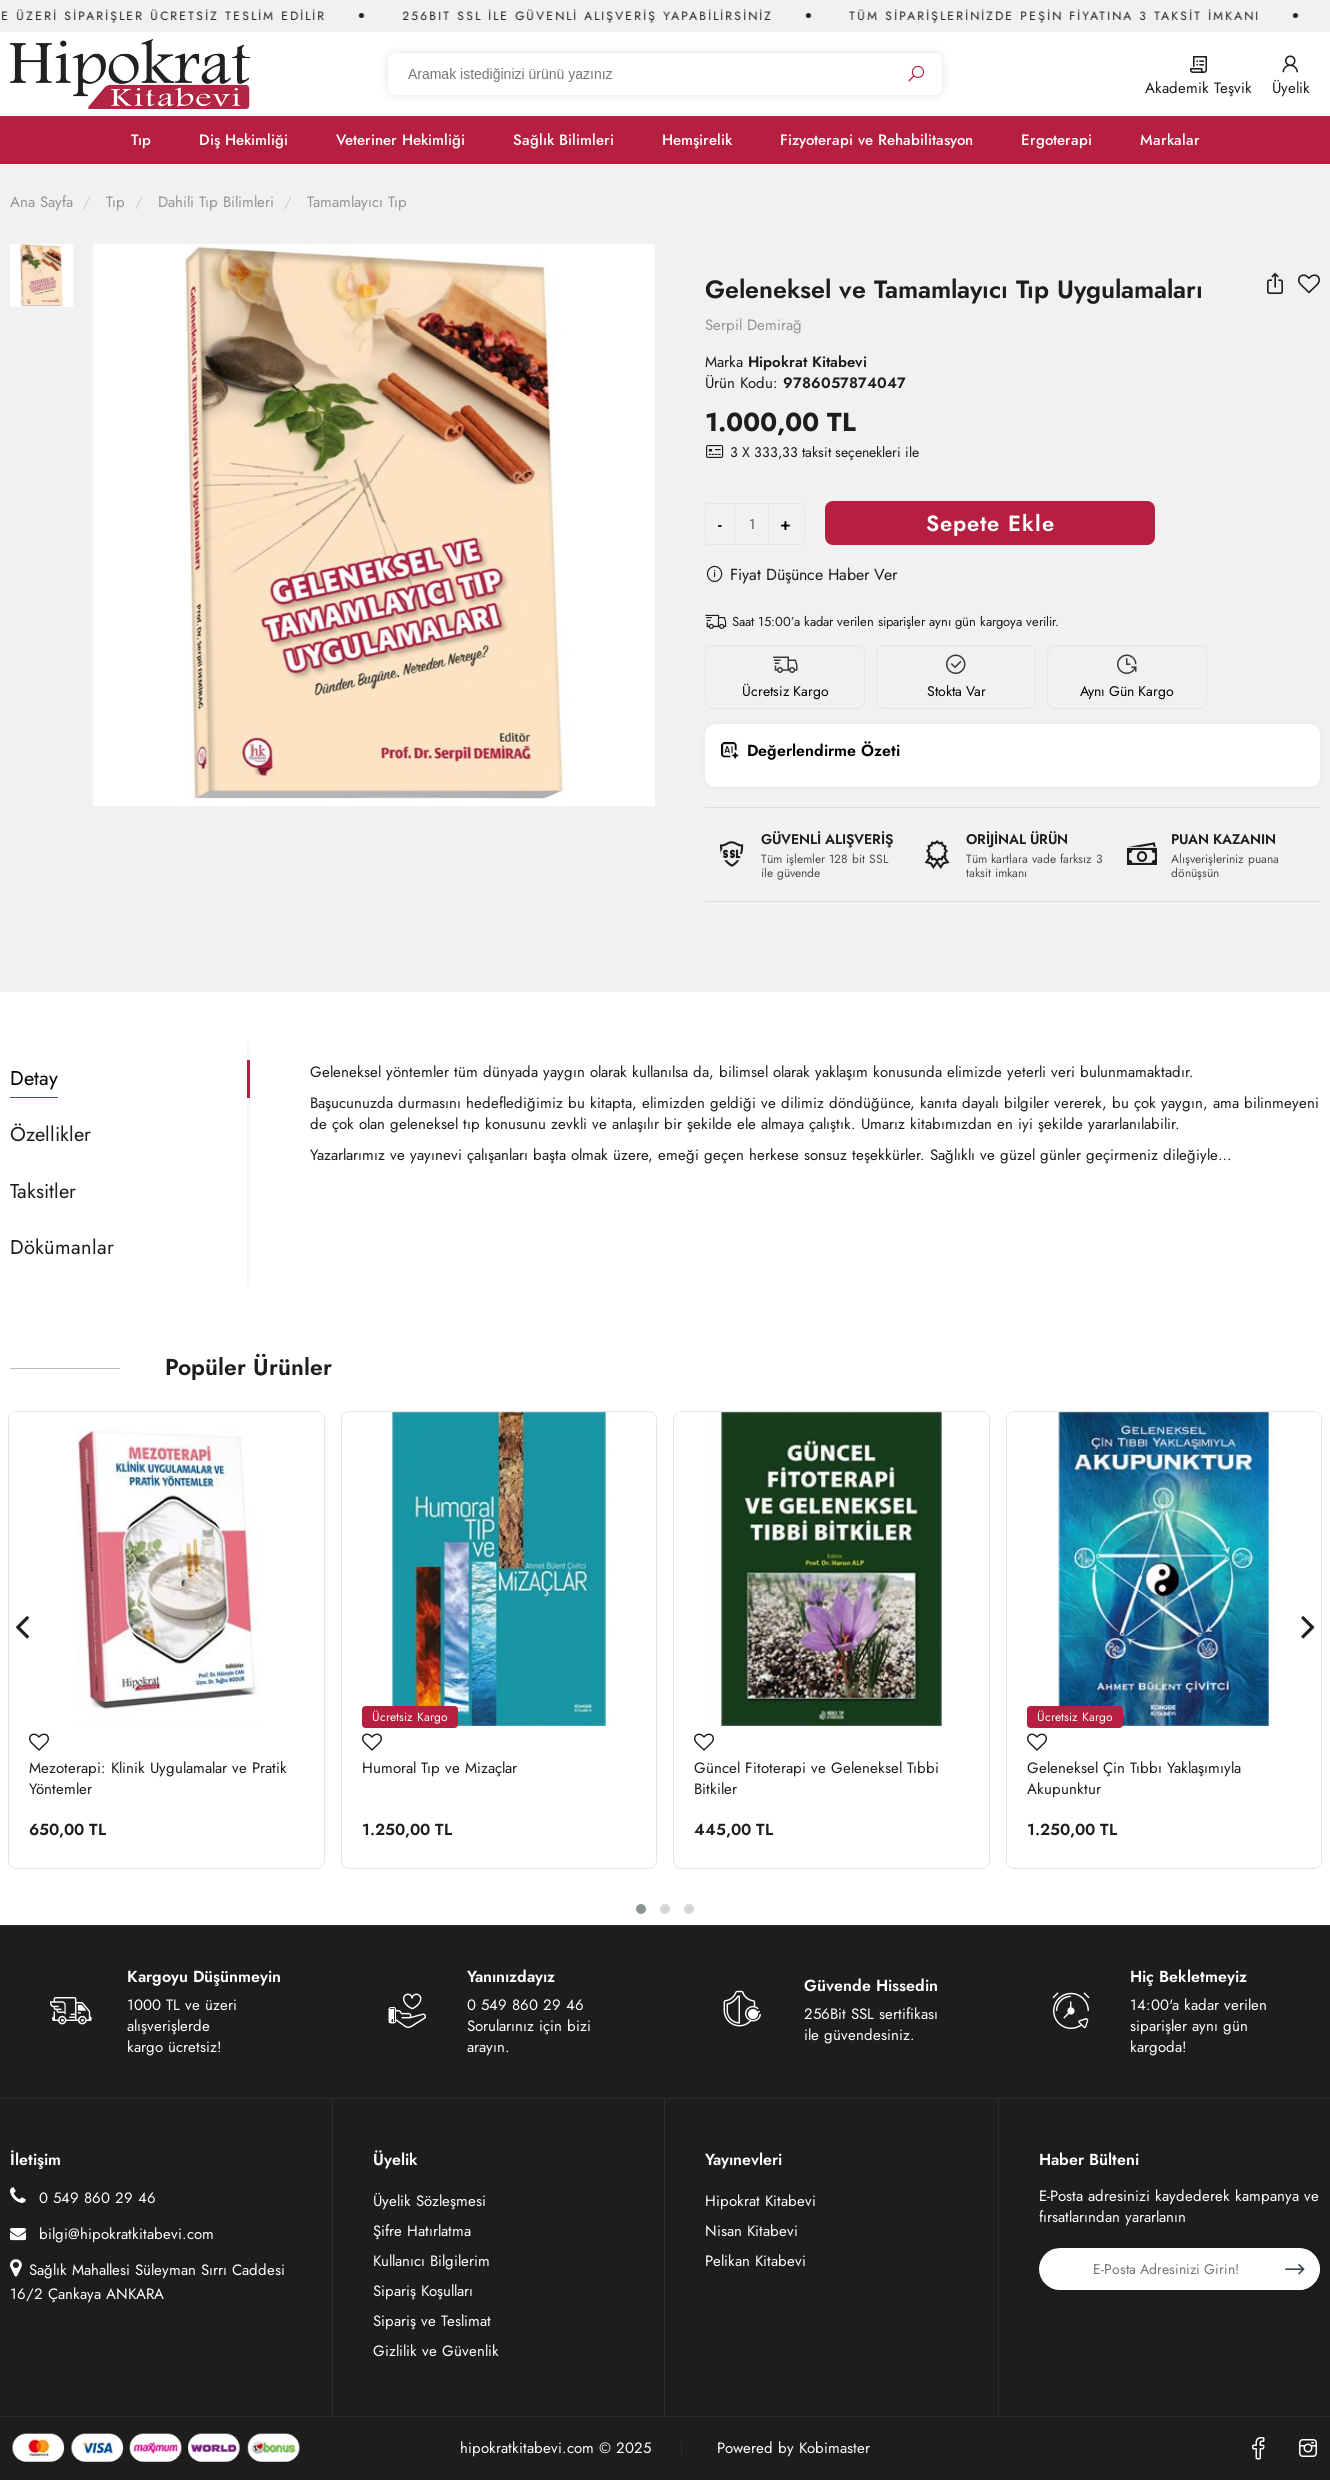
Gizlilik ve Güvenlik (436, 2351)
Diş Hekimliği (243, 140)
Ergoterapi (1056, 140)
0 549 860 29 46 (83, 2197)
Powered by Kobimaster (793, 2448)
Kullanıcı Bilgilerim (431, 2261)
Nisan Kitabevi (751, 2231)
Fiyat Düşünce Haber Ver (801, 574)
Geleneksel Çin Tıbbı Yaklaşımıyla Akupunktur (1134, 1779)
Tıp (141, 140)
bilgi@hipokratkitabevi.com (112, 2234)
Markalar (1170, 140)
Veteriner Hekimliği (400, 140)
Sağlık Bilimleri (563, 140)
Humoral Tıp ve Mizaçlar (439, 1768)
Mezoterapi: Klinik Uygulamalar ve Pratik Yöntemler (158, 1779)
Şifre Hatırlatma (422, 2231)
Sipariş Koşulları (423, 2291)
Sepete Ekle (990, 523)
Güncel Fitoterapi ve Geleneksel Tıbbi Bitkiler (816, 1779)
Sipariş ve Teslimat (432, 2321)
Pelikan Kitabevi (755, 2261)
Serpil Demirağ (753, 325)
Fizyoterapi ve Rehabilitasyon (876, 140)
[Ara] (916, 74)
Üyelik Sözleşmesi (429, 2201)
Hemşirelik (697, 140)
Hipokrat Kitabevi (760, 2201)
